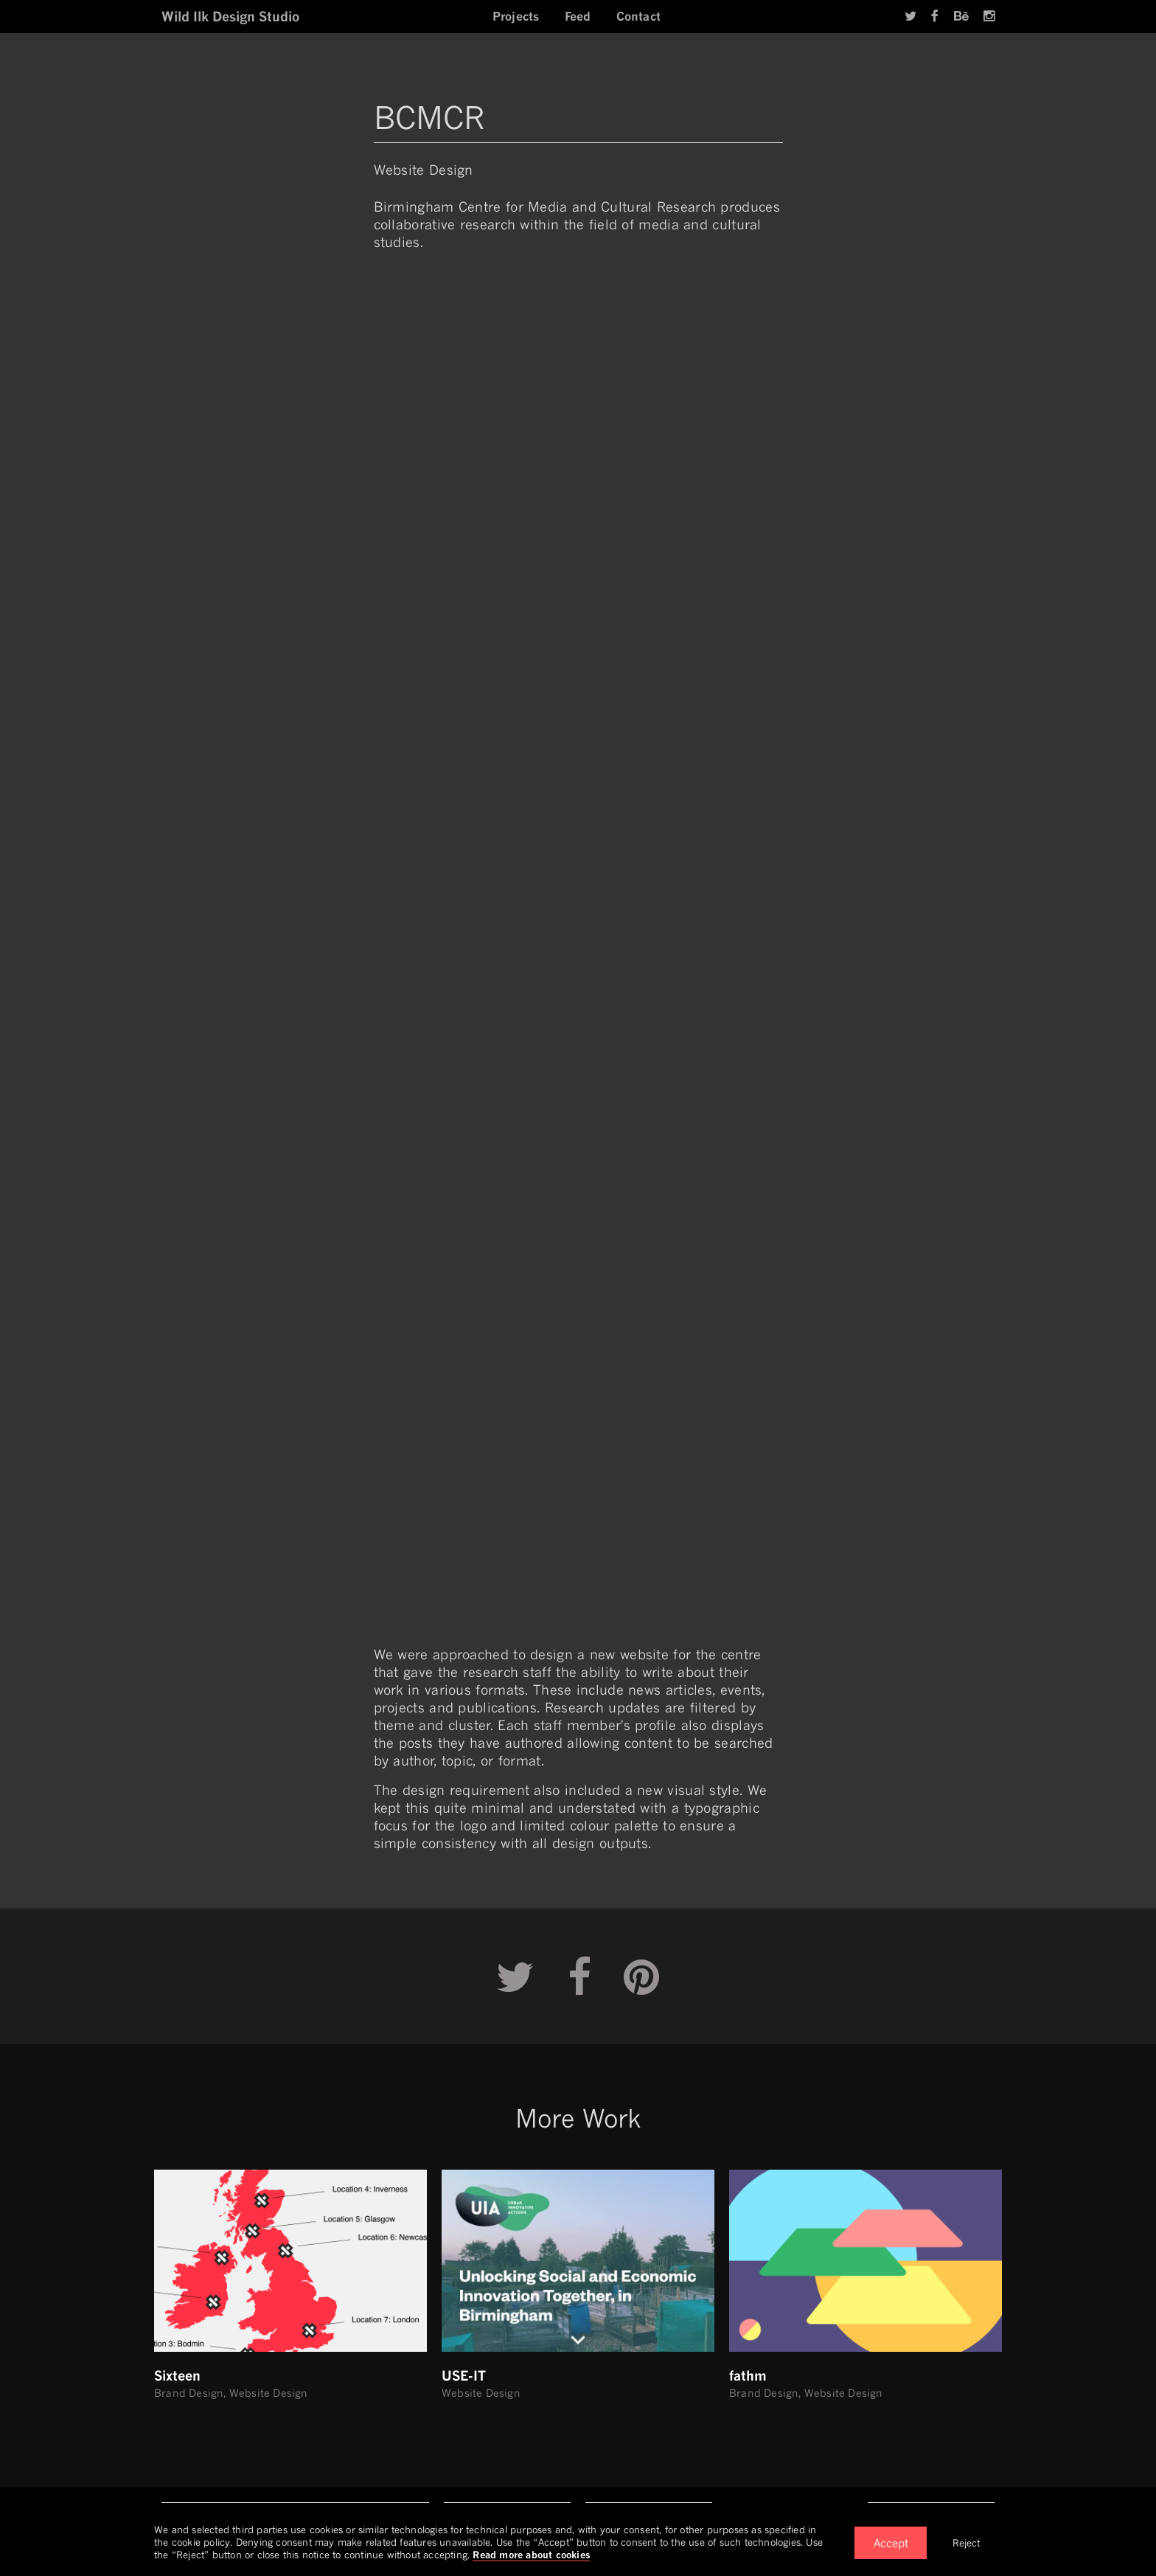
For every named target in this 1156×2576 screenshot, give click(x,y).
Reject (966, 2543)
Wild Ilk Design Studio (230, 16)
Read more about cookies (531, 2555)
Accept (891, 2542)
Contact (638, 16)
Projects (516, 16)
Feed (578, 16)
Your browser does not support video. (578, 523)
